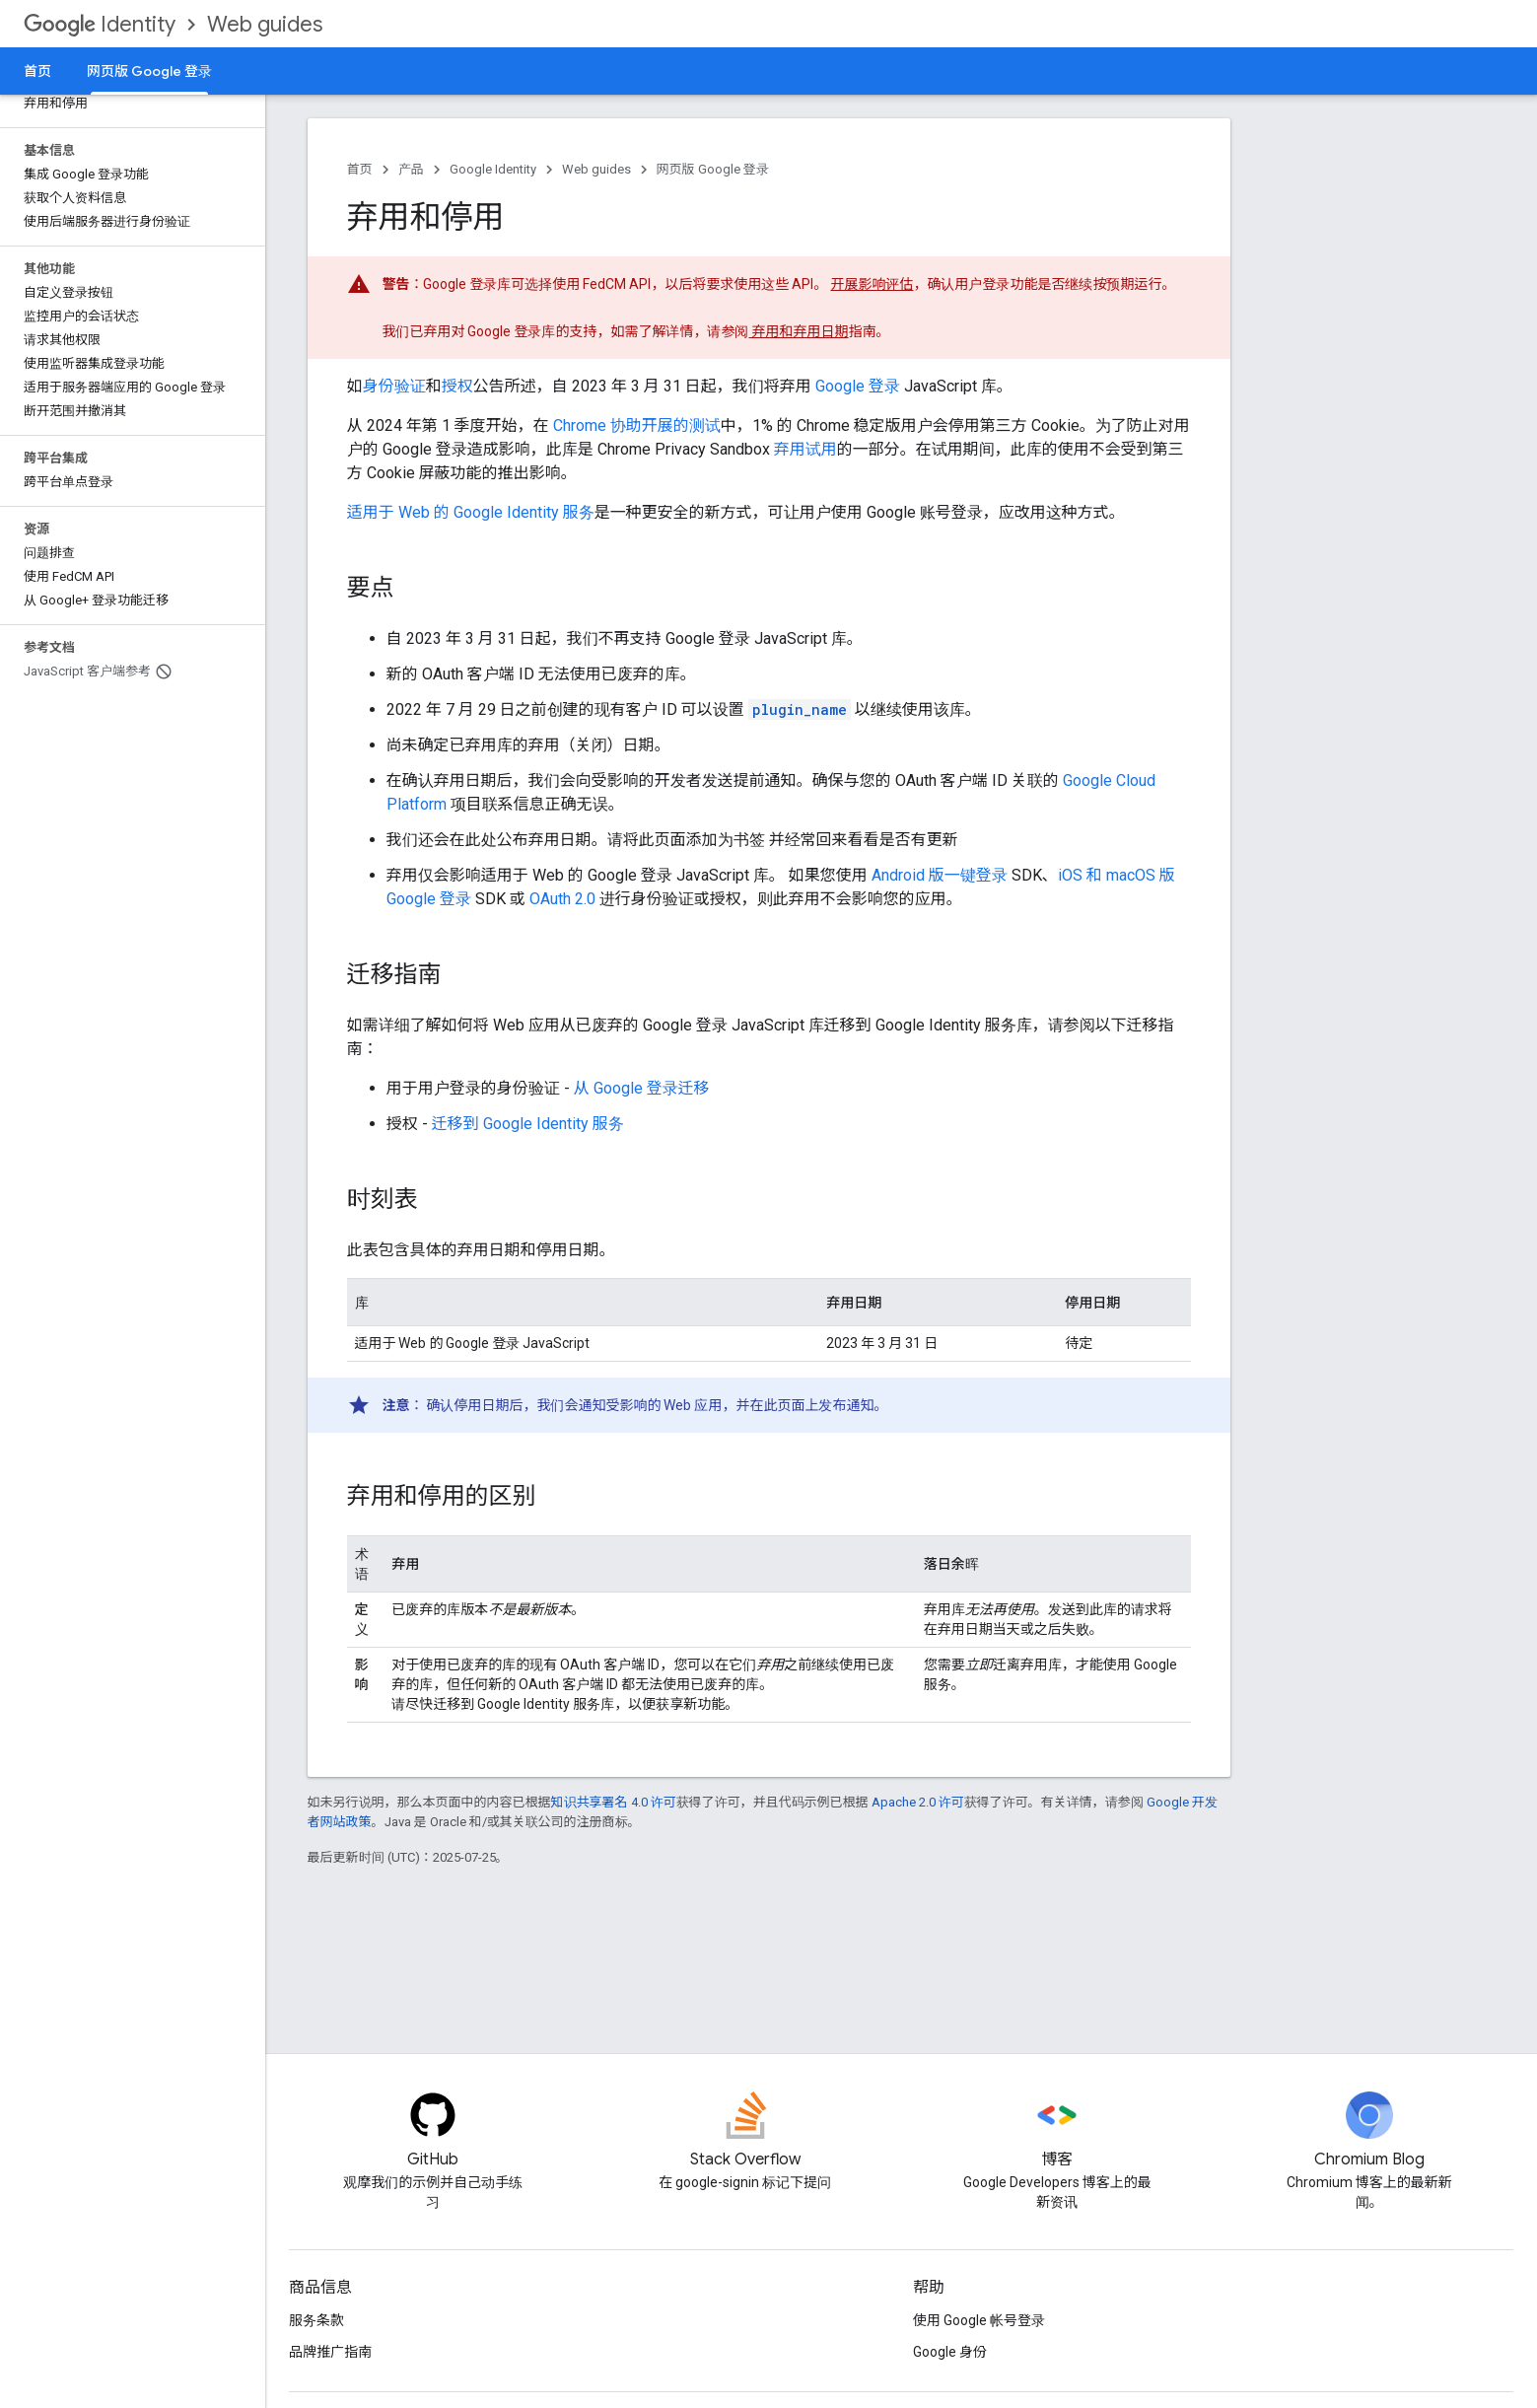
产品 (411, 169)
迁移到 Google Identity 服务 (528, 1123)
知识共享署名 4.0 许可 (613, 1802)
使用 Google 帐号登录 (979, 2320)
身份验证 (394, 386)
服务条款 (316, 2320)
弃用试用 (805, 449)
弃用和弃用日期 (799, 331)
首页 (37, 71)
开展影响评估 (872, 284)
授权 (457, 386)
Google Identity (493, 169)
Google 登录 (857, 386)
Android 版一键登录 (940, 875)
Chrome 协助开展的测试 (637, 425)
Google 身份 (950, 2352)
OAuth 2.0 (562, 898)
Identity (99, 24)
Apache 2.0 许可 (918, 1802)
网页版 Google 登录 (713, 169)
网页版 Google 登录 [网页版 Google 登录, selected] (149, 71)
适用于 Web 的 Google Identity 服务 (470, 512)
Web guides (264, 24)
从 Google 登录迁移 (642, 1088)
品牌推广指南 (330, 2352)
